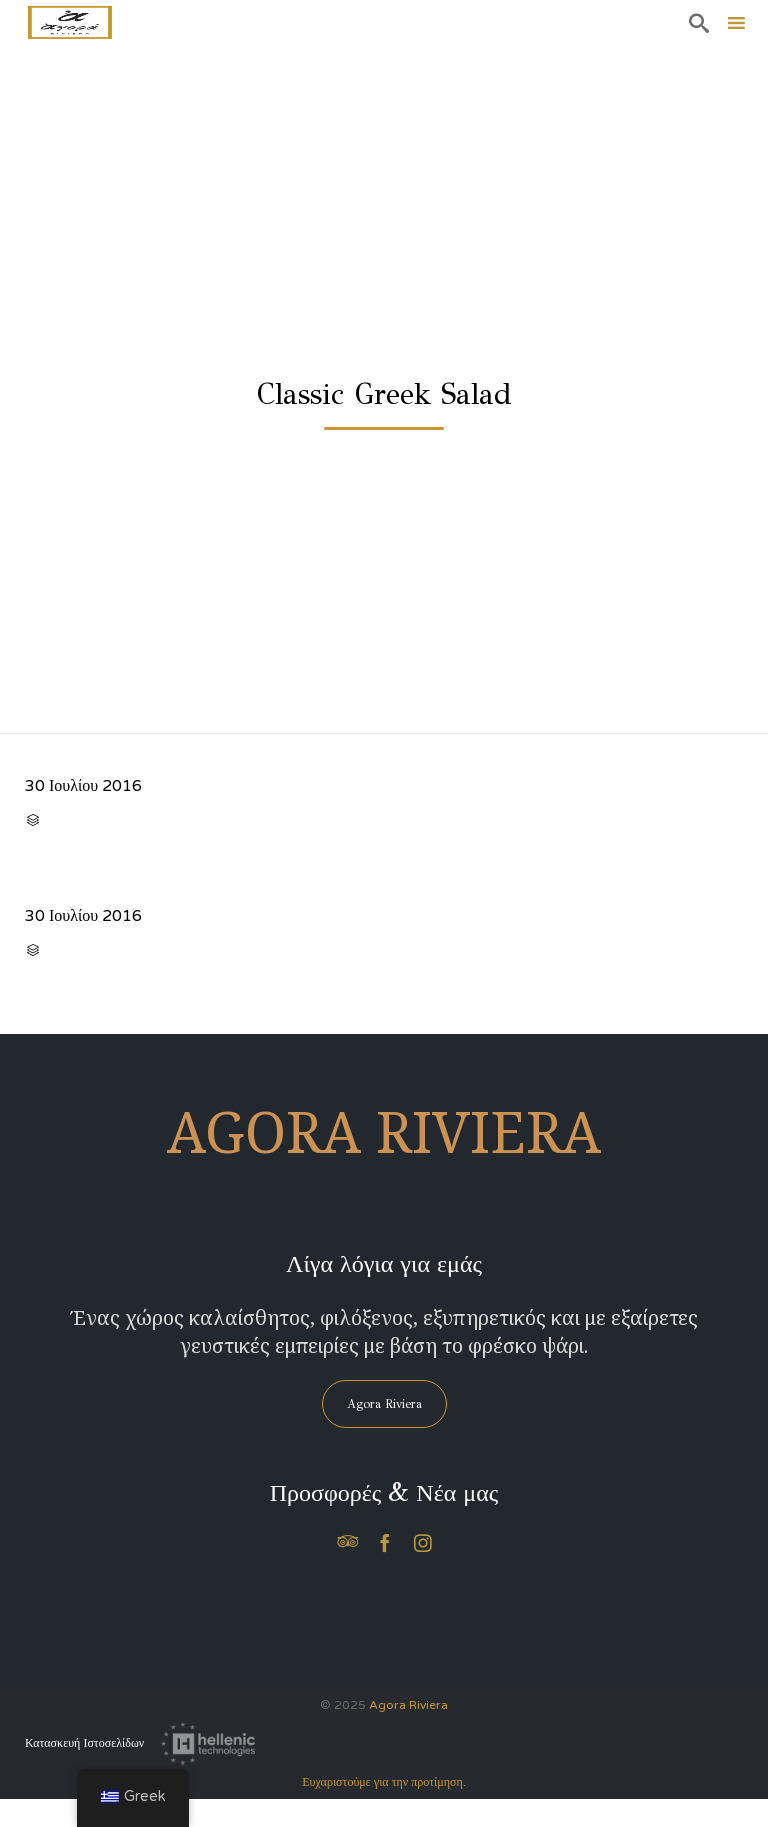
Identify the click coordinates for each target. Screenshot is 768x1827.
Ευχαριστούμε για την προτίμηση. (383, 1782)
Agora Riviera (408, 1705)
